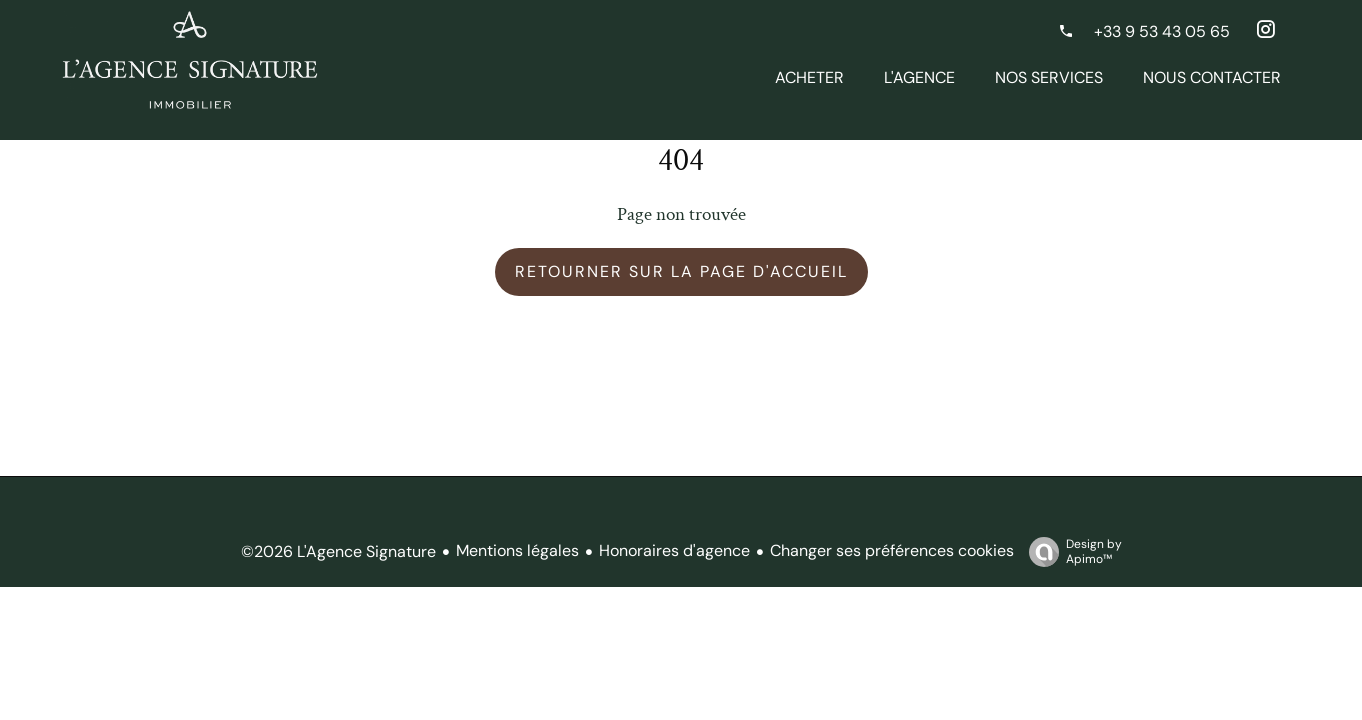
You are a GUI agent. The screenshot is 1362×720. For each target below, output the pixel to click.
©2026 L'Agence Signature (338, 551)
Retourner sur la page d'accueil (681, 271)
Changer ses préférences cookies (892, 550)
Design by (1070, 551)
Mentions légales (517, 550)
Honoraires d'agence (674, 550)
